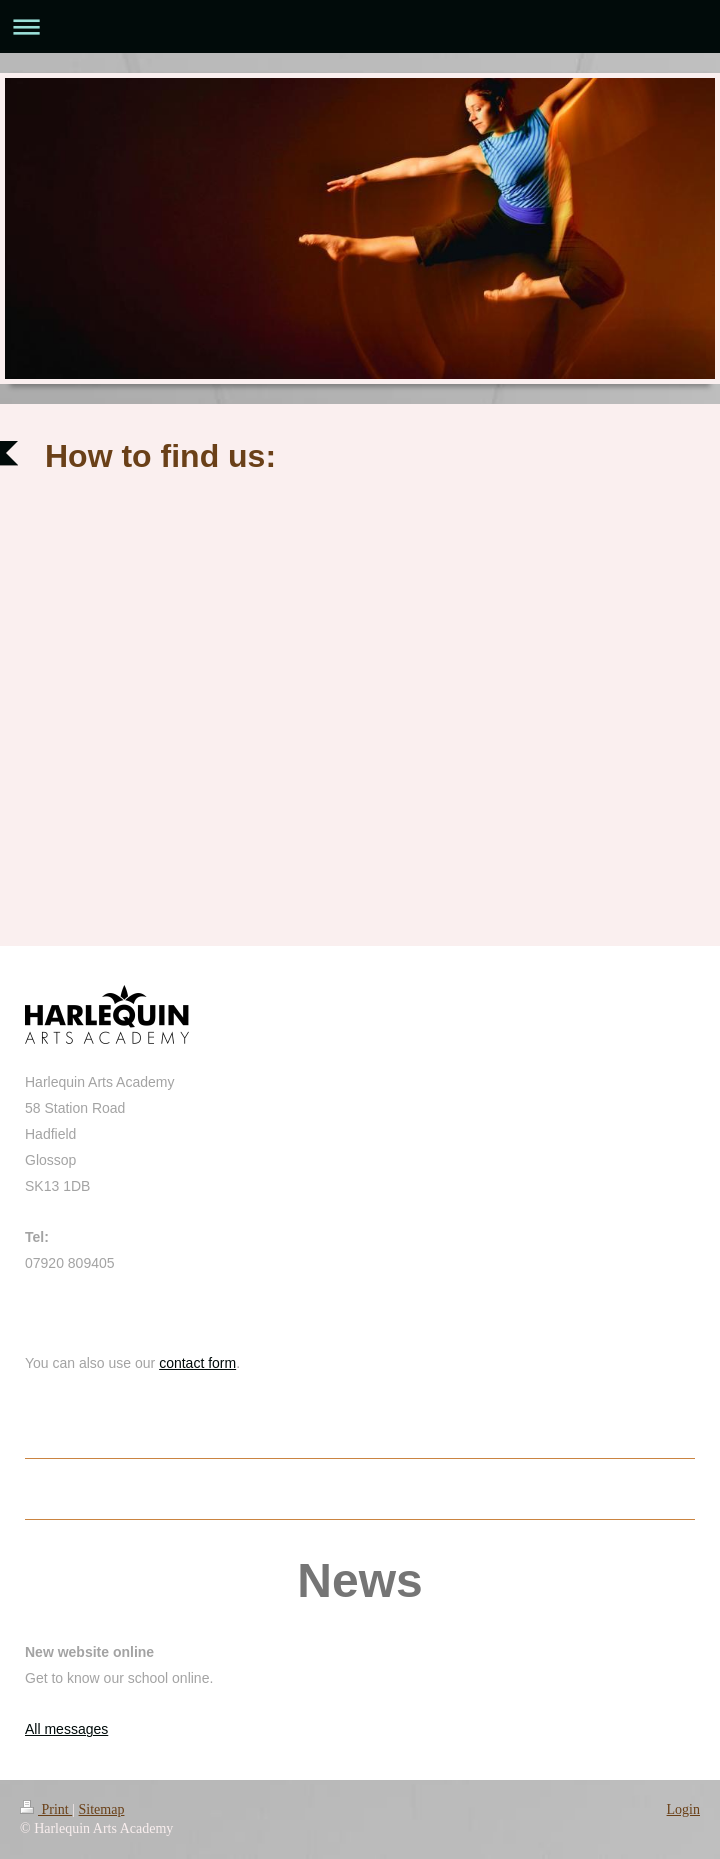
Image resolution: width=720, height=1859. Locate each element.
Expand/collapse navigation (360, 26)
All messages (66, 1729)
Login (683, 1809)
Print (46, 1809)
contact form (197, 1363)
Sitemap (102, 1809)
